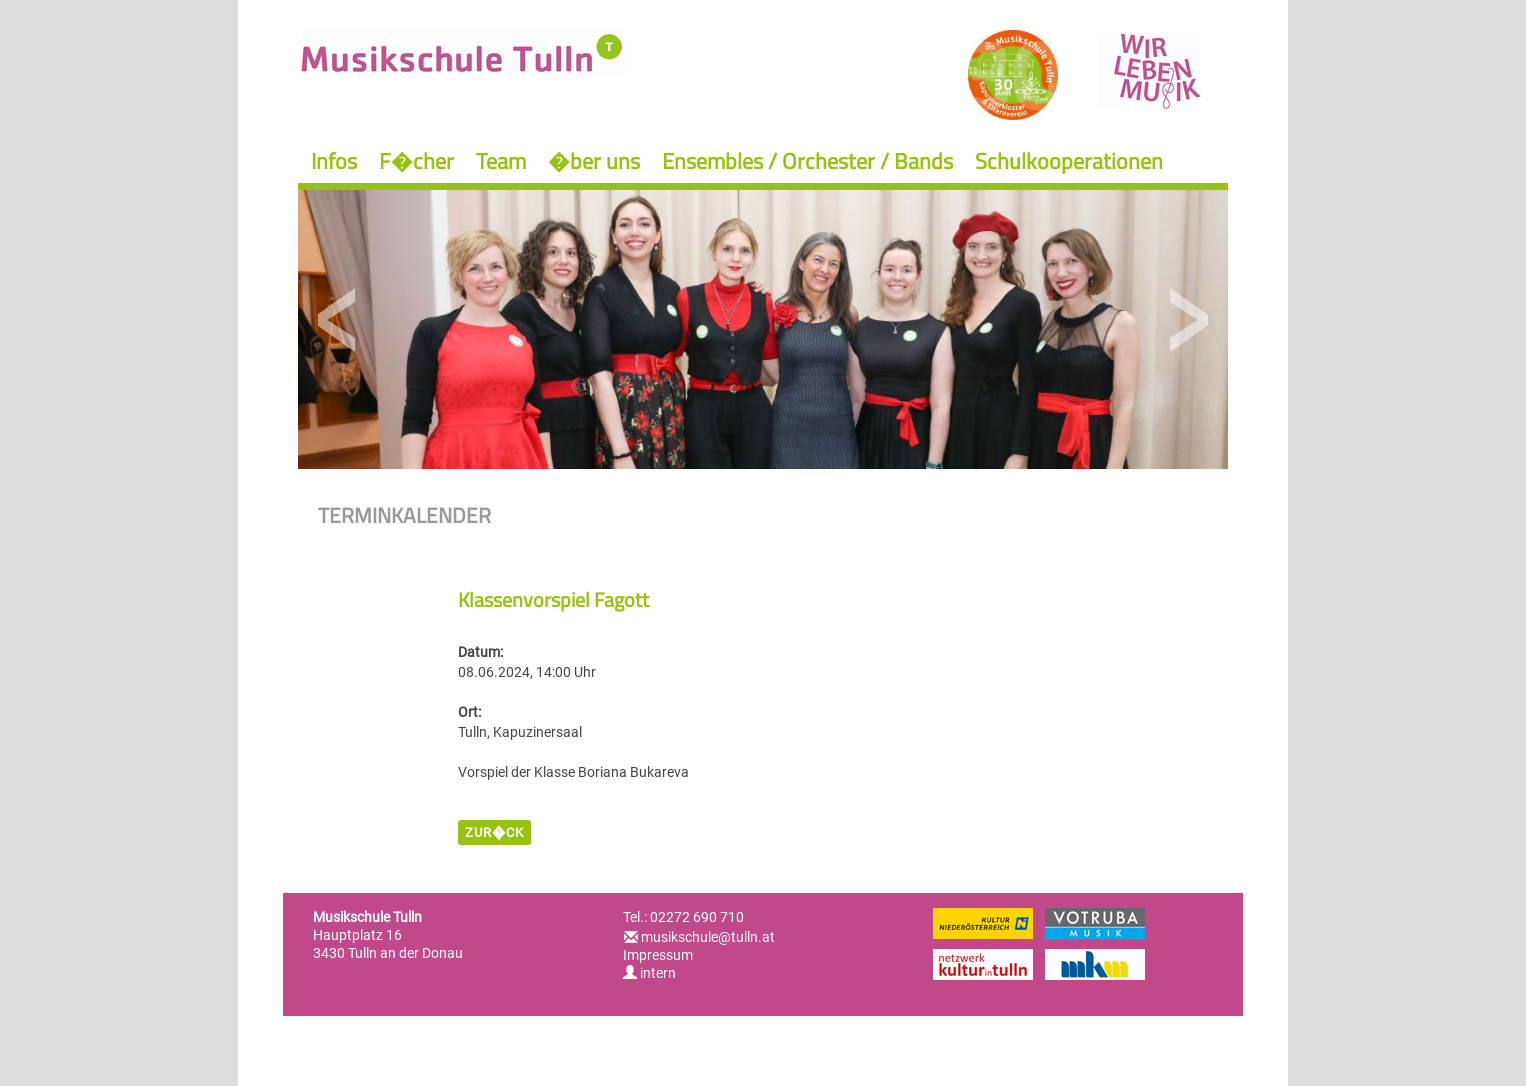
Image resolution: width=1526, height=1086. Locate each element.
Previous (337, 320)
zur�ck (494, 832)
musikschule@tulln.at (708, 937)
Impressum (658, 955)
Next (1188, 320)
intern (649, 973)
